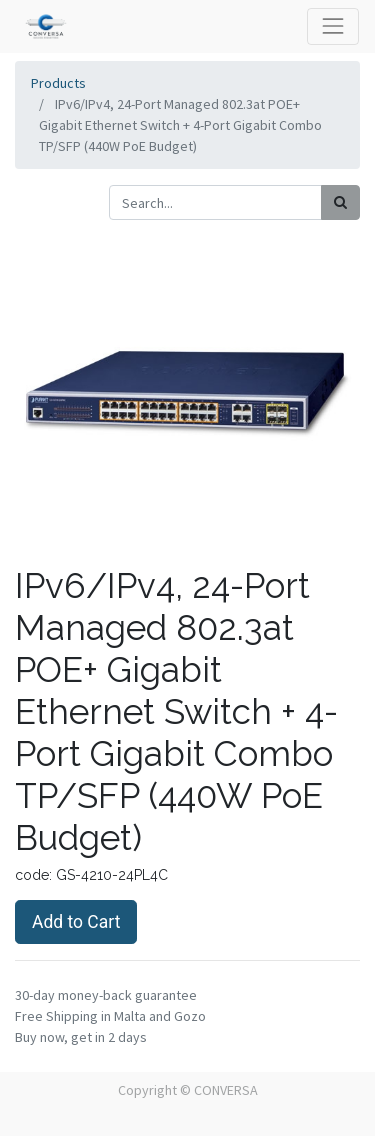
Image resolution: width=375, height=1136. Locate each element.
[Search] (340, 202)
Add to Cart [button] (76, 922)
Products (58, 83)
